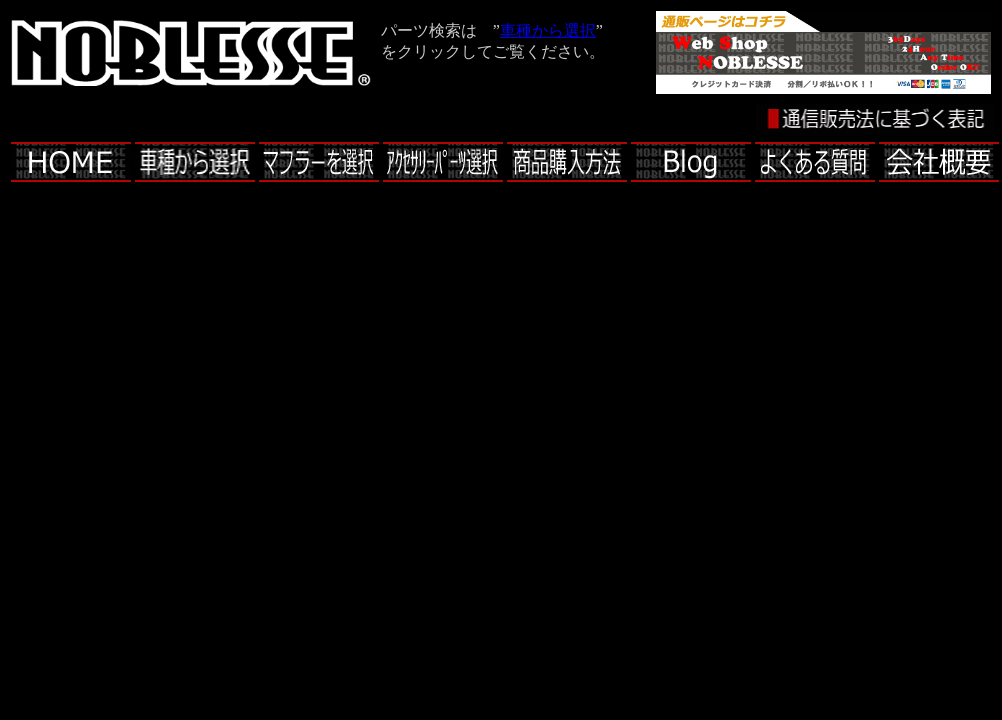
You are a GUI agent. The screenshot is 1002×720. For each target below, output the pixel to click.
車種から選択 (548, 30)
